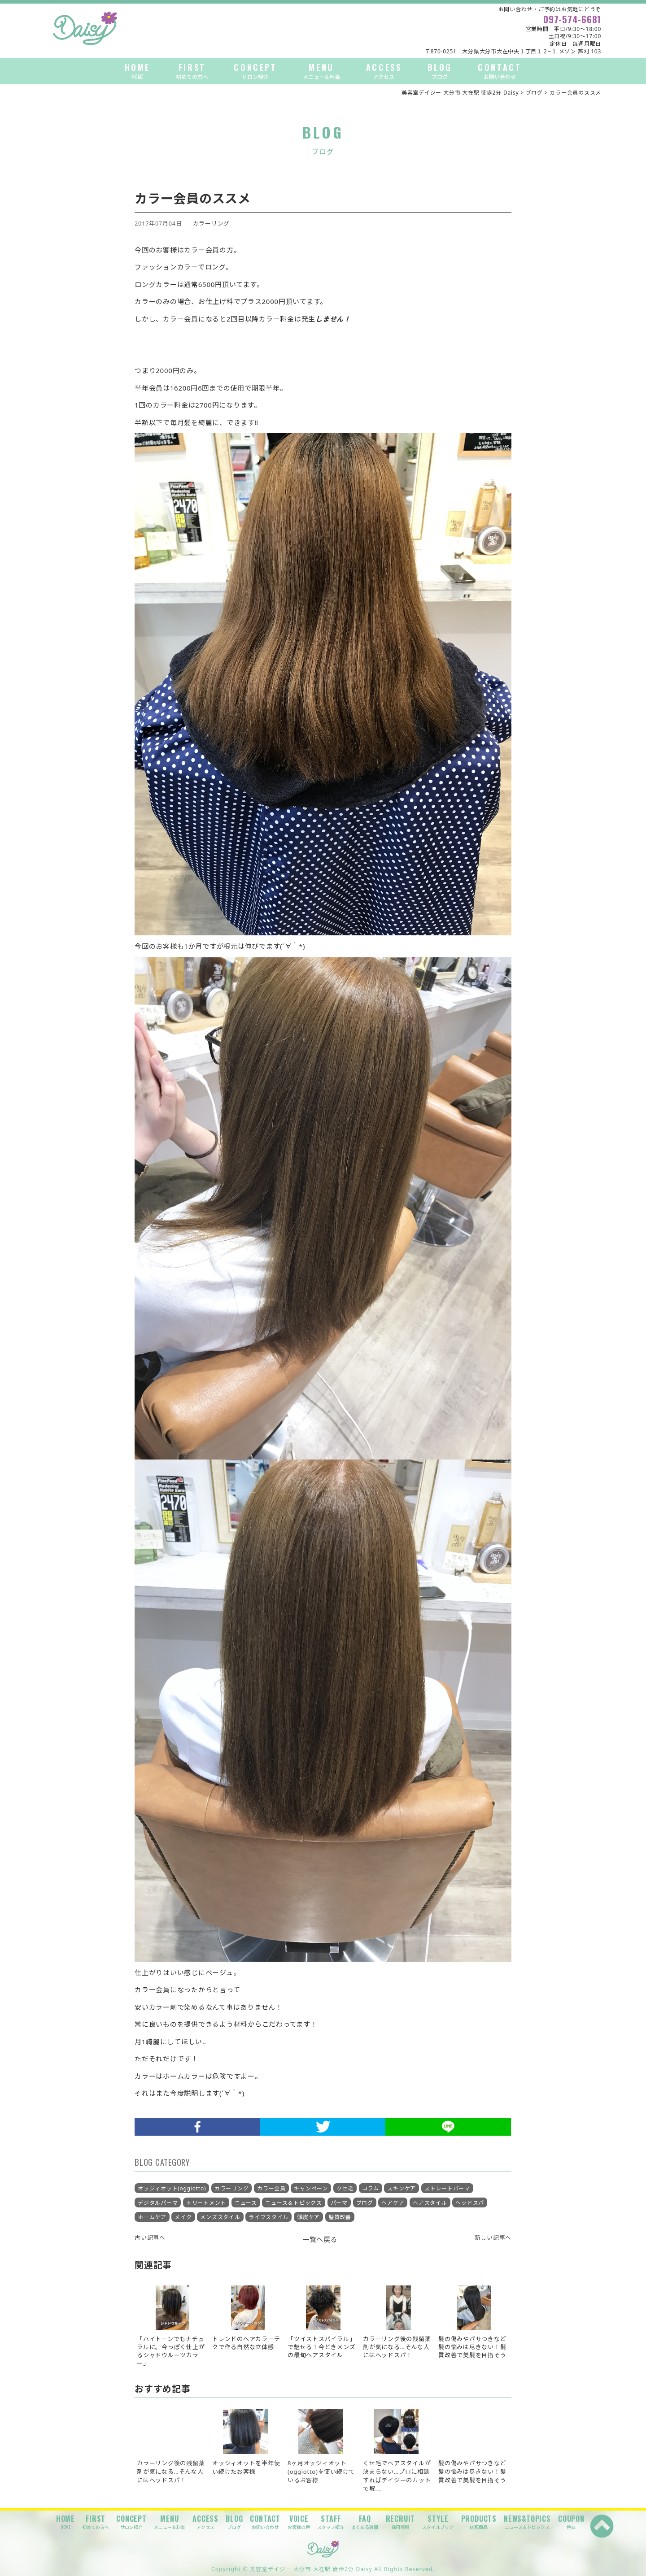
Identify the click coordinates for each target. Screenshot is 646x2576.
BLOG (440, 71)
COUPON (571, 2522)
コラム (370, 2188)
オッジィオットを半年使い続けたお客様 (246, 2467)
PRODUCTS (479, 2522)
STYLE (438, 2522)
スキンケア (401, 2188)
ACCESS (384, 71)
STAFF (330, 2522)
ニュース (246, 2203)
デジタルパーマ (158, 2203)
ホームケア (152, 2217)
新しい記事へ (493, 2237)
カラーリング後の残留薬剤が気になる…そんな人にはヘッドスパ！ (171, 2471)
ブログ (364, 2203)
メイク (183, 2217)
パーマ (339, 2203)
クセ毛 (345, 2188)
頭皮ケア (308, 2217)
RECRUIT (400, 2522)
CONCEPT (255, 71)
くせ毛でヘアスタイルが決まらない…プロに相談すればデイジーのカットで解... (397, 2476)
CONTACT (499, 71)
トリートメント (206, 2203)
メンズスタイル (220, 2217)
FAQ (364, 2522)
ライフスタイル (268, 2217)
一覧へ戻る (320, 2239)
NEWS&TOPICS (527, 2522)
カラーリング (211, 223)
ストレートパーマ (447, 2188)
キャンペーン (311, 2188)
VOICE (299, 2522)
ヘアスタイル (430, 2203)
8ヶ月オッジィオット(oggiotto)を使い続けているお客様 (321, 2471)
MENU (321, 71)
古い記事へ (150, 2237)
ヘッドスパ (469, 2203)
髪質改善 (339, 2217)
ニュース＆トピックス (293, 2203)
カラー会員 (271, 2188)
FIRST (192, 71)
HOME (137, 71)
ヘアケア (392, 2203)
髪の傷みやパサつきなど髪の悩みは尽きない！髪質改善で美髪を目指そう (472, 2471)
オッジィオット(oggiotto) (172, 2188)
